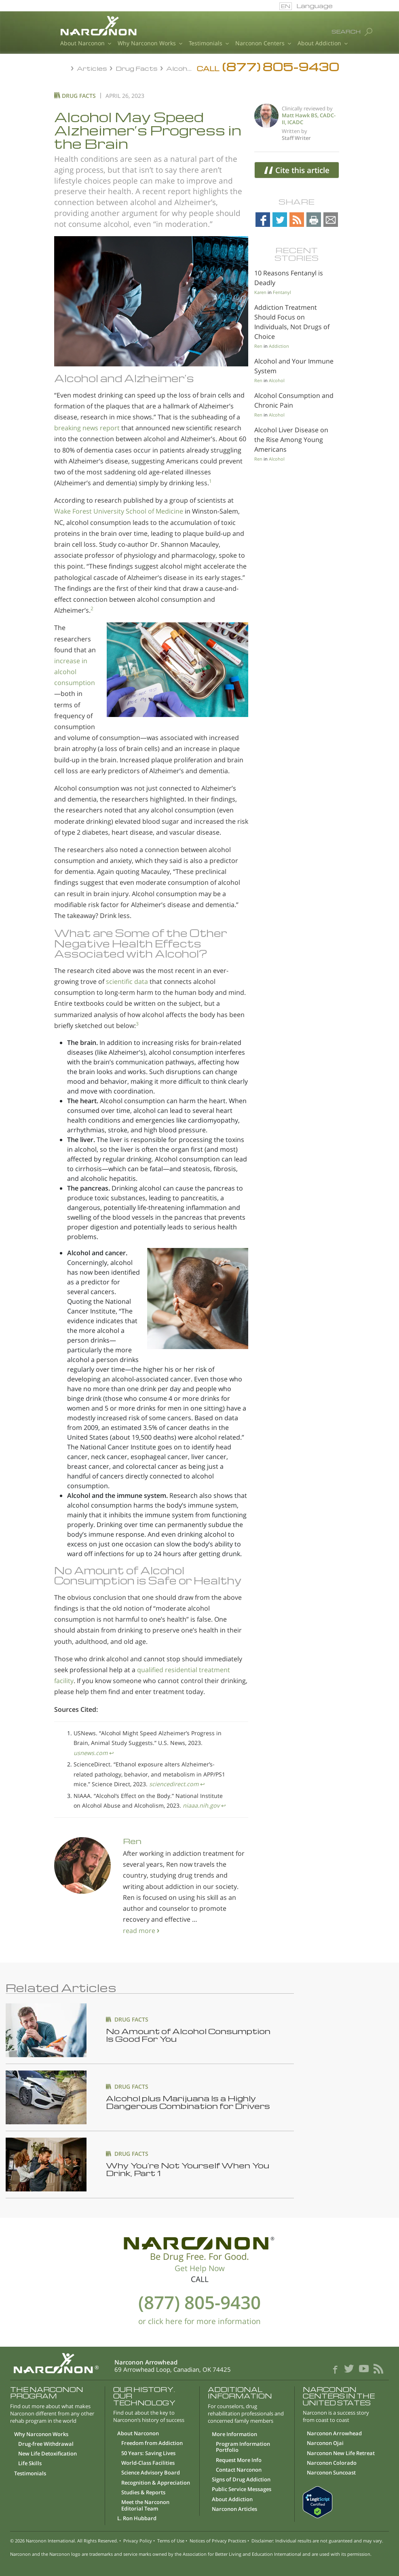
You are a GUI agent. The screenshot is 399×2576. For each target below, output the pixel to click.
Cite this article (296, 170)
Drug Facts (137, 68)
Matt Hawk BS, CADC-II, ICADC (309, 119)
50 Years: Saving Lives (148, 2453)
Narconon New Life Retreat (341, 2453)
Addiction (279, 346)
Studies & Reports (143, 2492)
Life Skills (30, 2463)
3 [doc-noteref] (137, 1022)
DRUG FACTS (131, 2019)
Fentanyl (282, 292)
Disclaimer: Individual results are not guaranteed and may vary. (317, 2541)
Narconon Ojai (325, 2443)
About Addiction (323, 43)
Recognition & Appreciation (155, 2483)
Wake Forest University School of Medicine (118, 511)
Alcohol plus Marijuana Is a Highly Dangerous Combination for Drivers (188, 2102)
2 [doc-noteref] (92, 607)
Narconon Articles (234, 2509)
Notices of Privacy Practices (218, 2541)
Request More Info (239, 2460)
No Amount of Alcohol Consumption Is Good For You (188, 2035)
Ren (132, 1841)
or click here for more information (199, 2321)
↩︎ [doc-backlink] (111, 1753)
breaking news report (87, 427)
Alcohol (277, 380)
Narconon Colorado (332, 2463)
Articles (92, 68)
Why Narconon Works (150, 43)
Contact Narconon (239, 2470)
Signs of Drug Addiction (241, 2480)
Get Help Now (200, 2268)
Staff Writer (296, 138)
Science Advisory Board (150, 2473)
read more (140, 1930)
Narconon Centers (263, 43)
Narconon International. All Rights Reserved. (72, 2541)
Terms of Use (170, 2541)
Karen (260, 292)
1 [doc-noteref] (210, 479)
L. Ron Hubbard (136, 2518)
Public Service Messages (241, 2489)
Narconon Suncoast (331, 2473)
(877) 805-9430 (199, 2302)
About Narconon (85, 43)
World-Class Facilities (148, 2463)
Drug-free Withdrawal (46, 2444)
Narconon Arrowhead (334, 2433)
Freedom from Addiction (152, 2443)
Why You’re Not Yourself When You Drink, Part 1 (187, 2169)
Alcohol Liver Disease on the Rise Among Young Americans (291, 439)
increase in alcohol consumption (74, 671)
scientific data (127, 981)
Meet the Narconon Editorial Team (145, 2505)
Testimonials (209, 43)
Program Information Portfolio (243, 2447)
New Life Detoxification (47, 2454)
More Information (234, 2434)
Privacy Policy (137, 2541)
